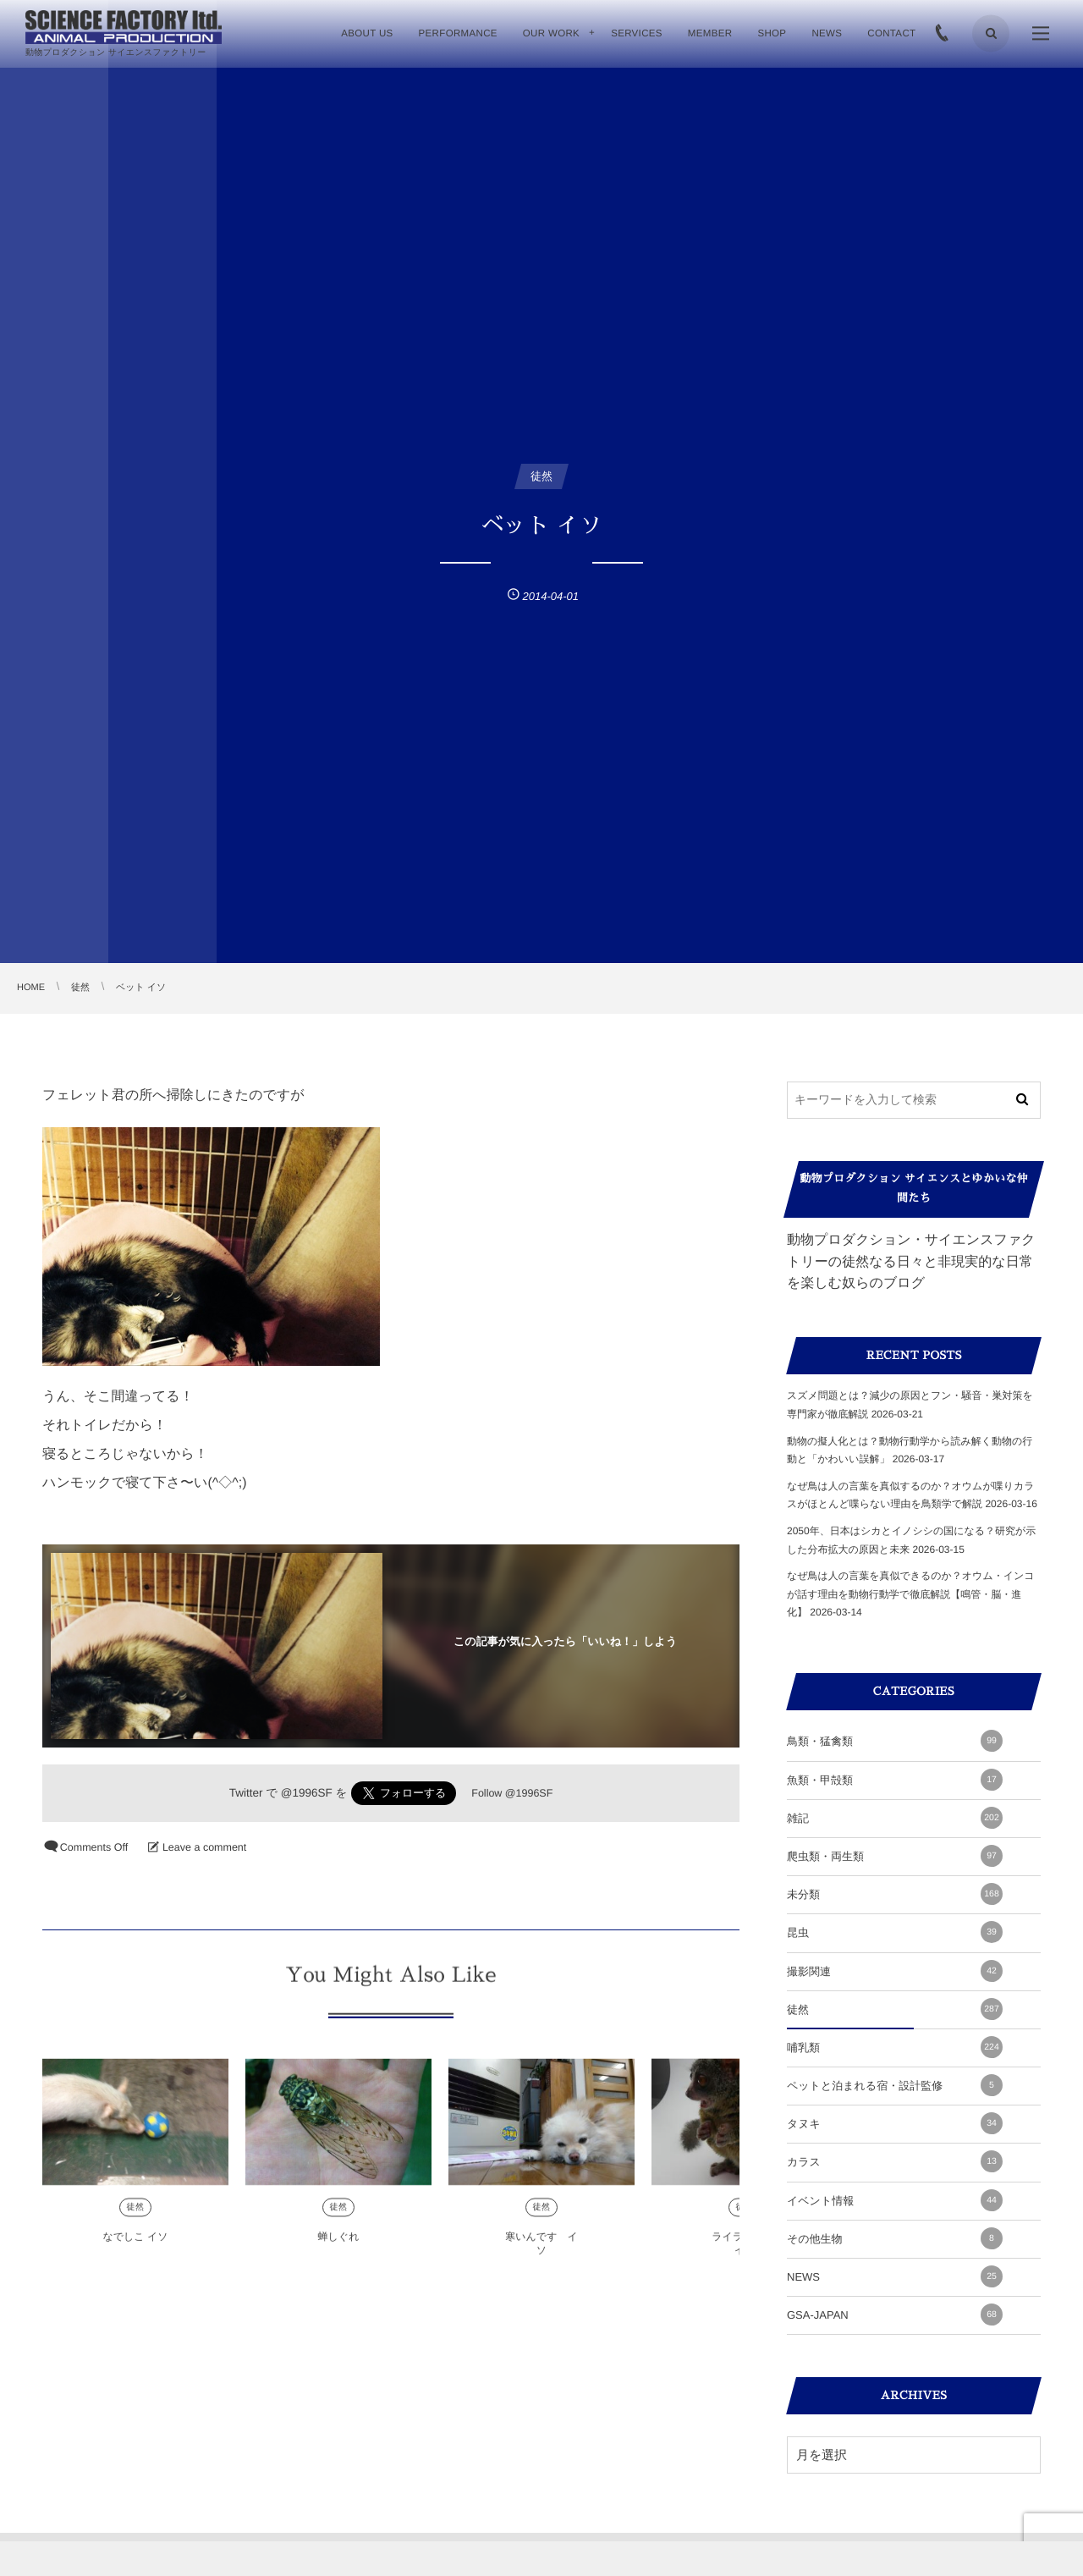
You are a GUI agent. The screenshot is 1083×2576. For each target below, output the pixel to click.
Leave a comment (204, 1847)
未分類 (895, 1894)
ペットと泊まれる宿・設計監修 (895, 2085)
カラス (895, 2161)
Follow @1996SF (511, 1793)
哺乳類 (895, 2047)
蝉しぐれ (339, 2247)
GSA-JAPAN (895, 2315)
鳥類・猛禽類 (895, 1741)
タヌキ (895, 2123)
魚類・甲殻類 (895, 1780)
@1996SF (307, 1792)
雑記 (895, 1818)
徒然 (136, 2217)
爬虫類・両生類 (895, 1856)
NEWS (895, 2276)
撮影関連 (895, 1971)
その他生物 (895, 2238)
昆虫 (895, 1932)
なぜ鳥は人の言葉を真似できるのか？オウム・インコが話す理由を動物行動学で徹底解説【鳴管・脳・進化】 (911, 1594)
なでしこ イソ (135, 2247)
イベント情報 (895, 2200)
